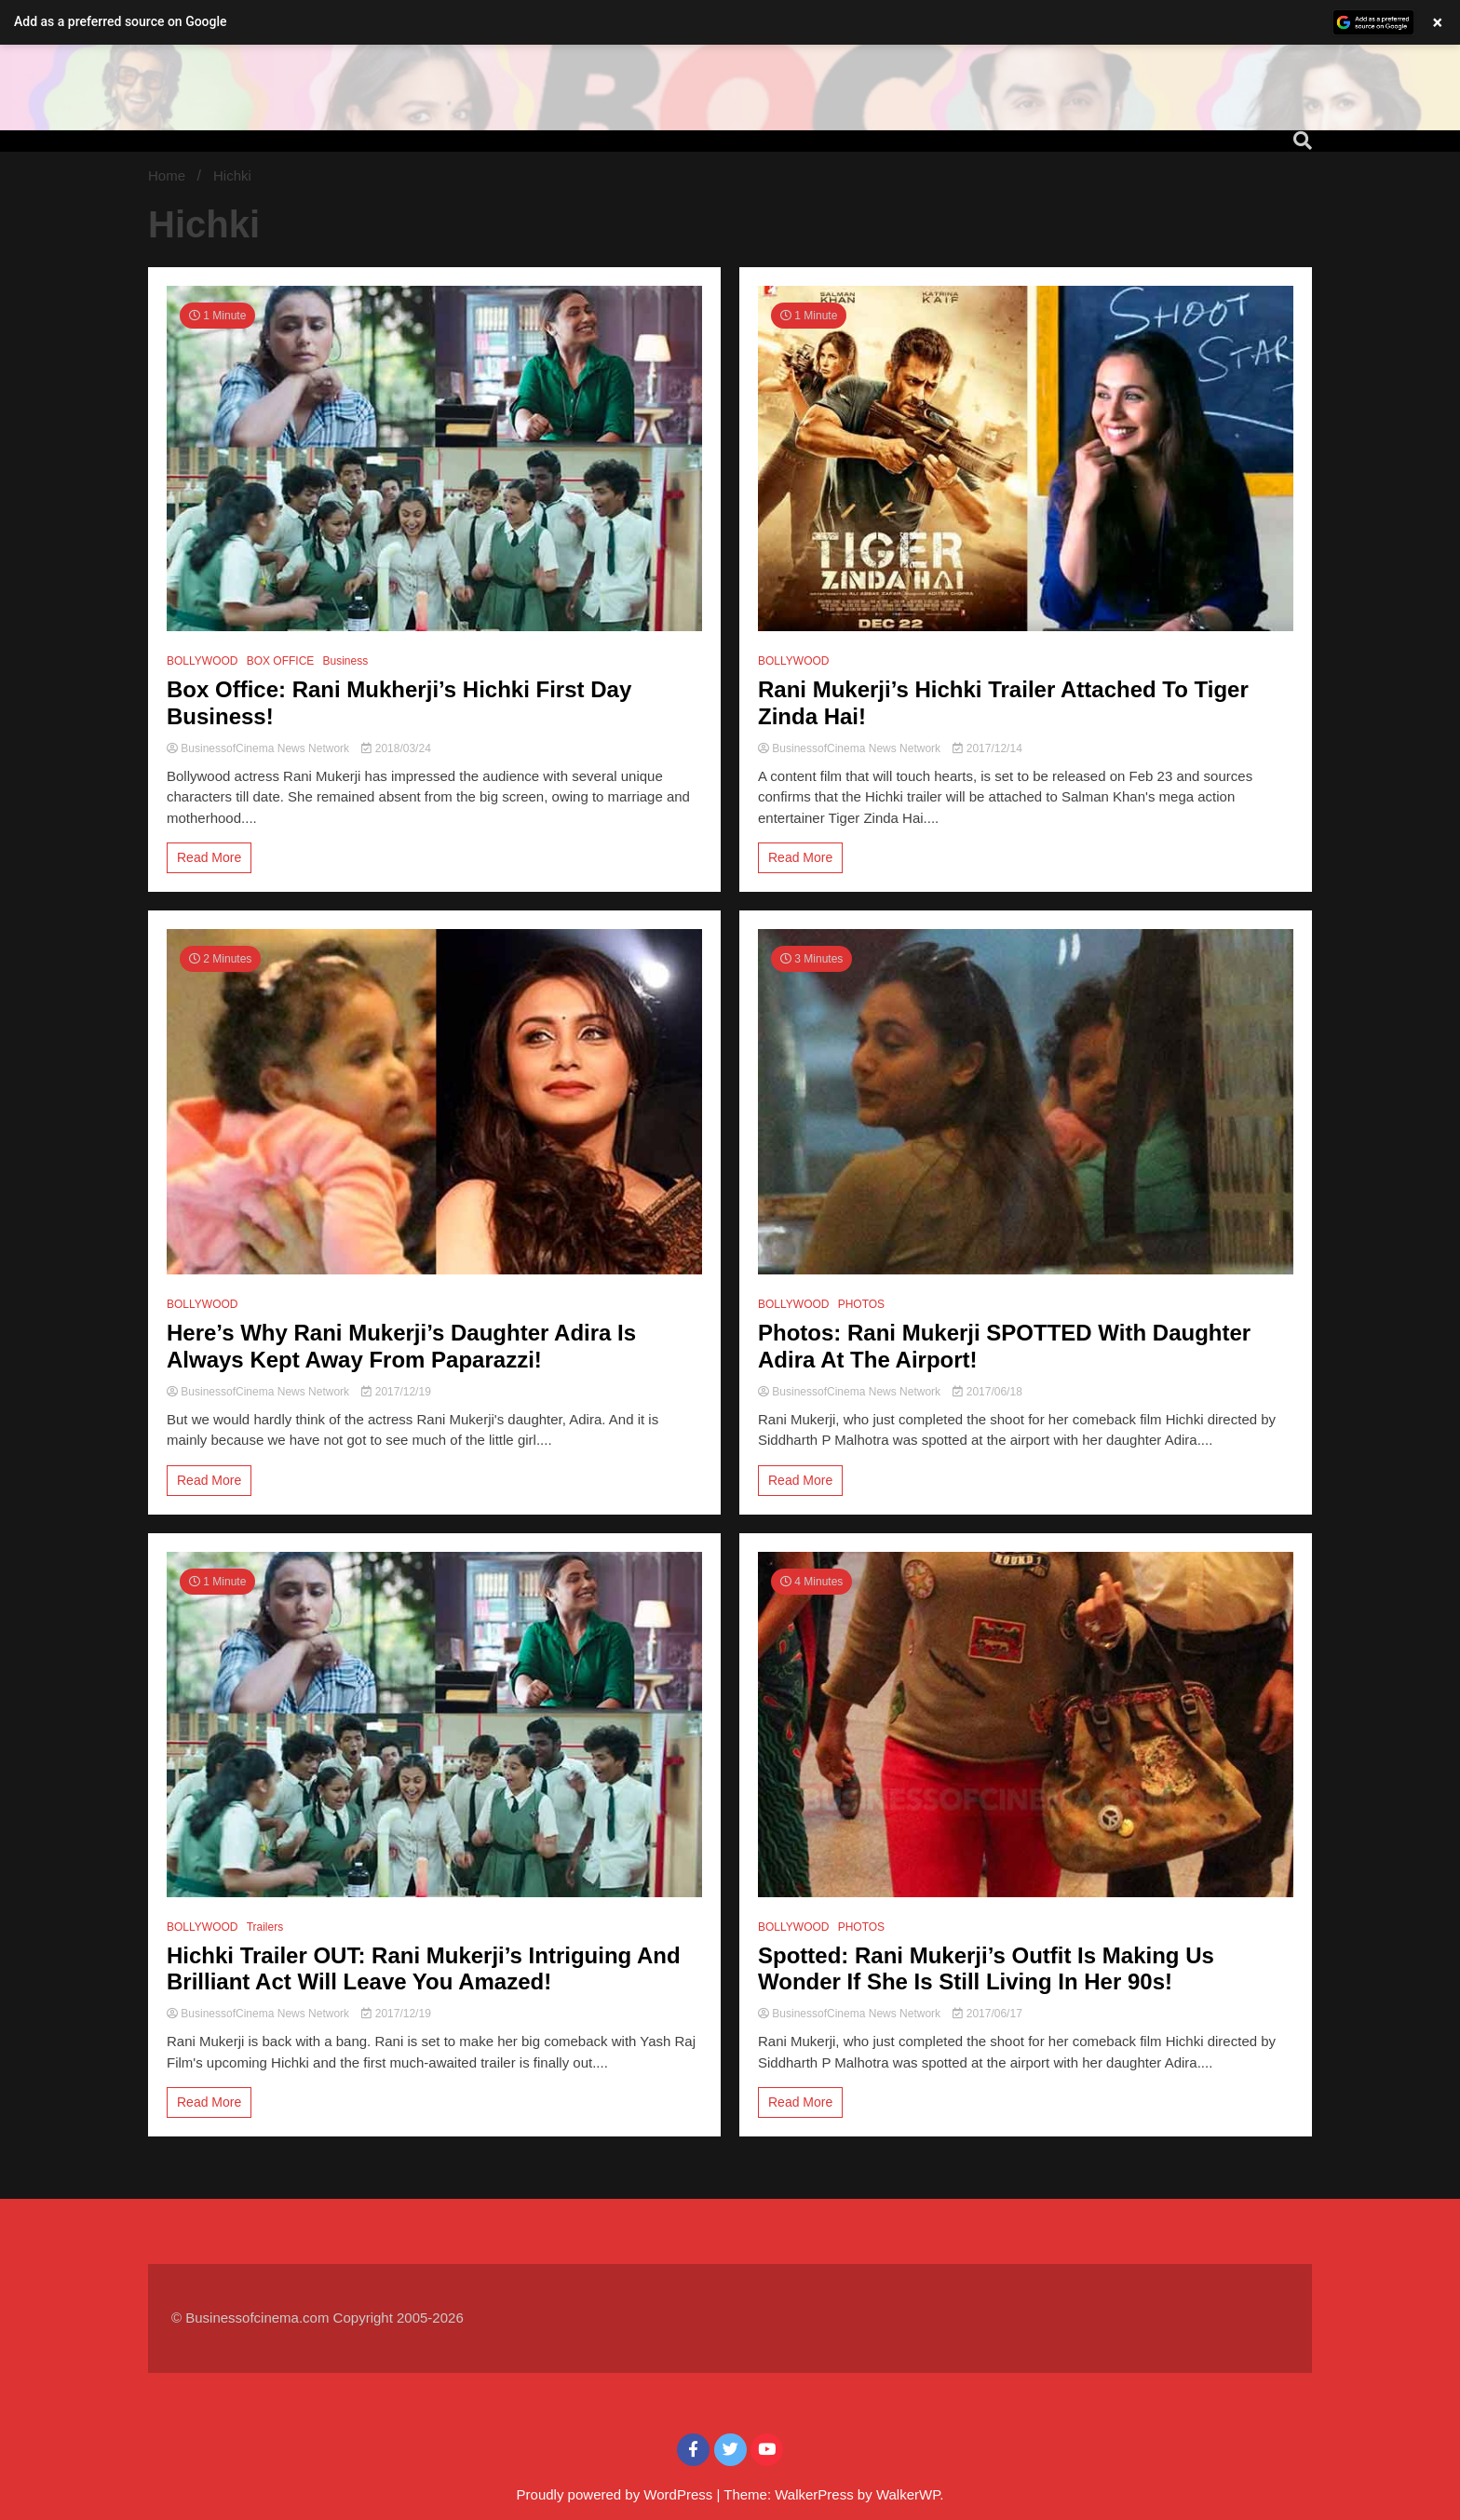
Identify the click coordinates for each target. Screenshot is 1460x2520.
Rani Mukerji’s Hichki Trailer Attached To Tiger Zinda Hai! (1003, 703)
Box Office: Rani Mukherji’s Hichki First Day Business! (399, 703)
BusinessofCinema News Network (259, 748)
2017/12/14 (987, 748)
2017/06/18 (987, 1391)
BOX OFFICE (281, 660)
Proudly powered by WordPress (617, 2494)
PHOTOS (861, 1304)
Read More (209, 857)
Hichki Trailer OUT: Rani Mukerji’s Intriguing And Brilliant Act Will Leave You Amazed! (424, 1969)
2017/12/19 (395, 1391)
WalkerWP (908, 2494)
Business (346, 660)
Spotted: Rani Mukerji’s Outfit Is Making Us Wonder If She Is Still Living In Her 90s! (986, 1969)
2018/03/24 (395, 748)
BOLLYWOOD (202, 660)
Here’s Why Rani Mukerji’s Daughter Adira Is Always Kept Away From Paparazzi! (401, 1346)
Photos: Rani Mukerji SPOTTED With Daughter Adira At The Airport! (1004, 1346)
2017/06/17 (987, 2013)
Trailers (265, 1927)
